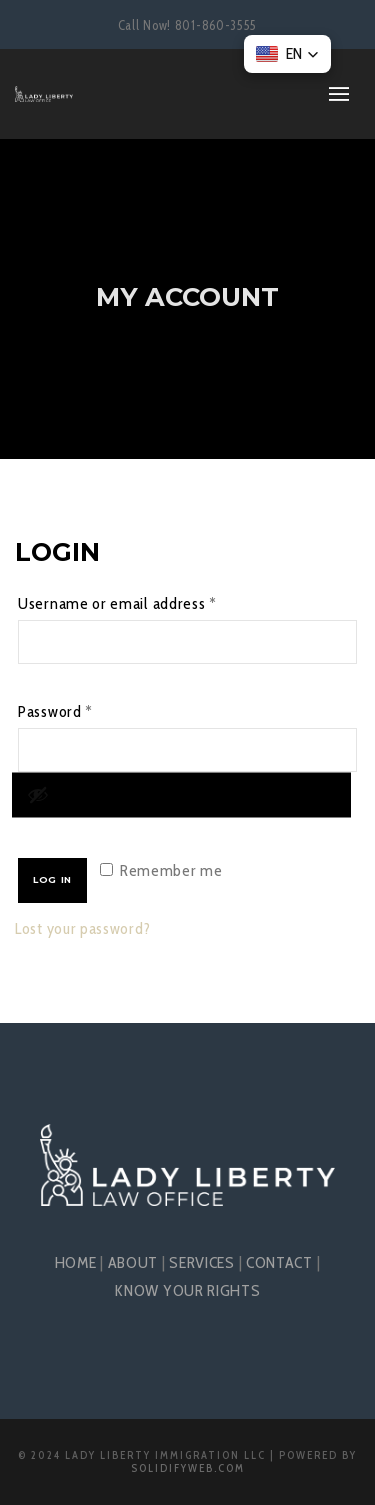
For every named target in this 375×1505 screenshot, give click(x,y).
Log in (52, 879)
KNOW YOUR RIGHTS (187, 1290)
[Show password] (181, 794)
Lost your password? (82, 928)
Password (85, 708)
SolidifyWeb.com (188, 1468)
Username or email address (147, 600)
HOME (76, 1262)
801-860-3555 (216, 25)
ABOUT (133, 1262)
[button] (287, 54)
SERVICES (202, 1262)
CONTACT (279, 1262)
